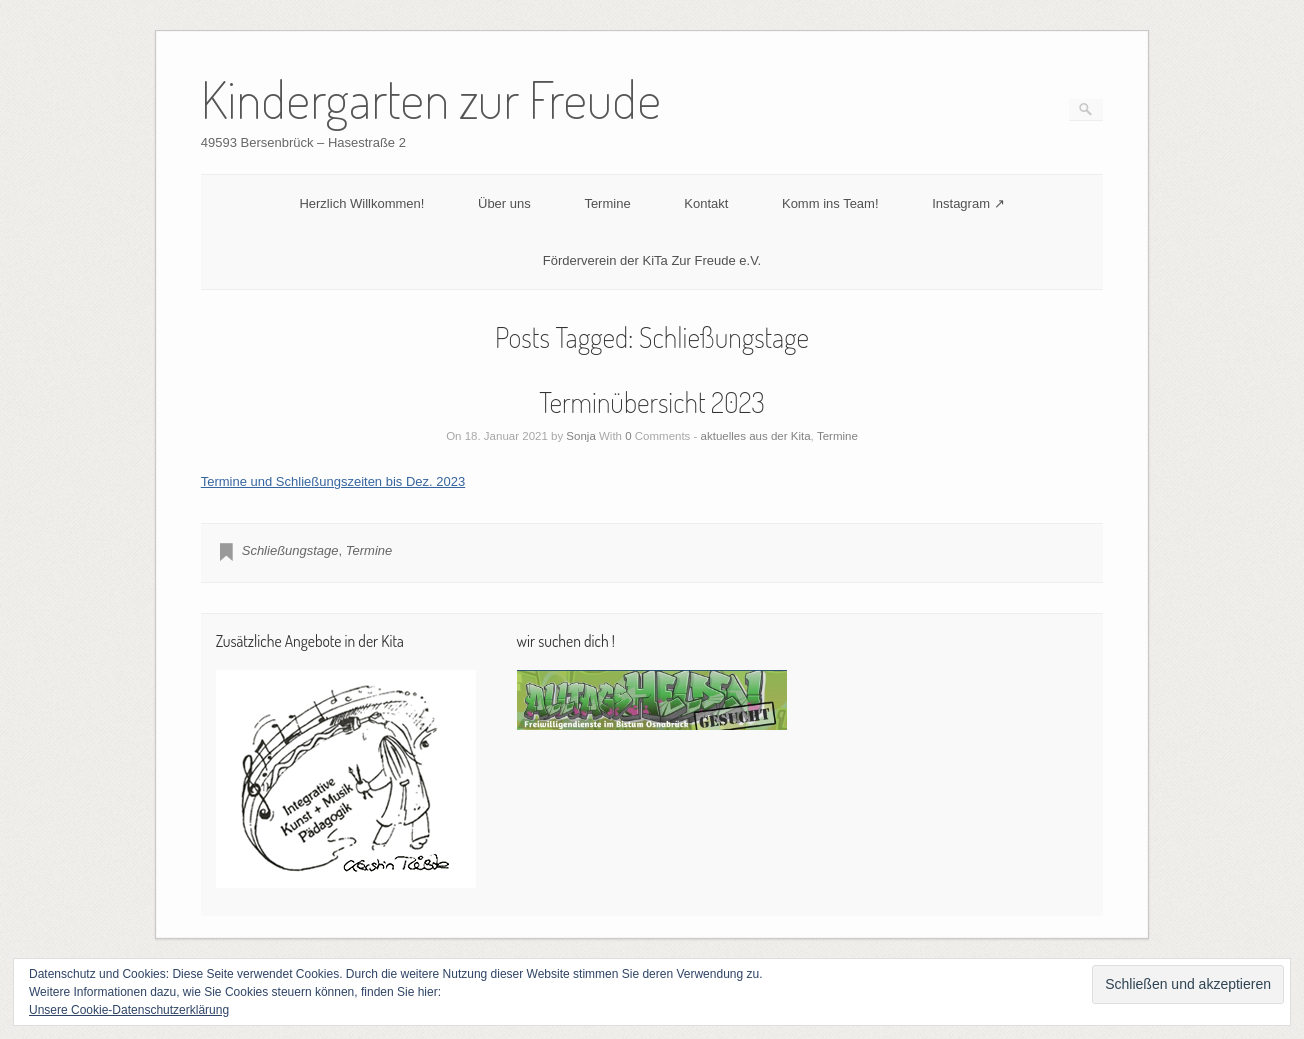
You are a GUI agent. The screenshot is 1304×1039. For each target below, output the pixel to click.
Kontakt (706, 203)
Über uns (504, 203)
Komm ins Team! (830, 203)
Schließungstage (290, 550)
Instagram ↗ (968, 203)
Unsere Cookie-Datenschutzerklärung (129, 1010)
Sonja (580, 436)
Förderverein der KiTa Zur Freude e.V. (652, 260)
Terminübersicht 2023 (652, 402)
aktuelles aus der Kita (756, 436)
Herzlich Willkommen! (361, 203)
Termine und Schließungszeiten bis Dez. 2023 (333, 481)
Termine (607, 203)
